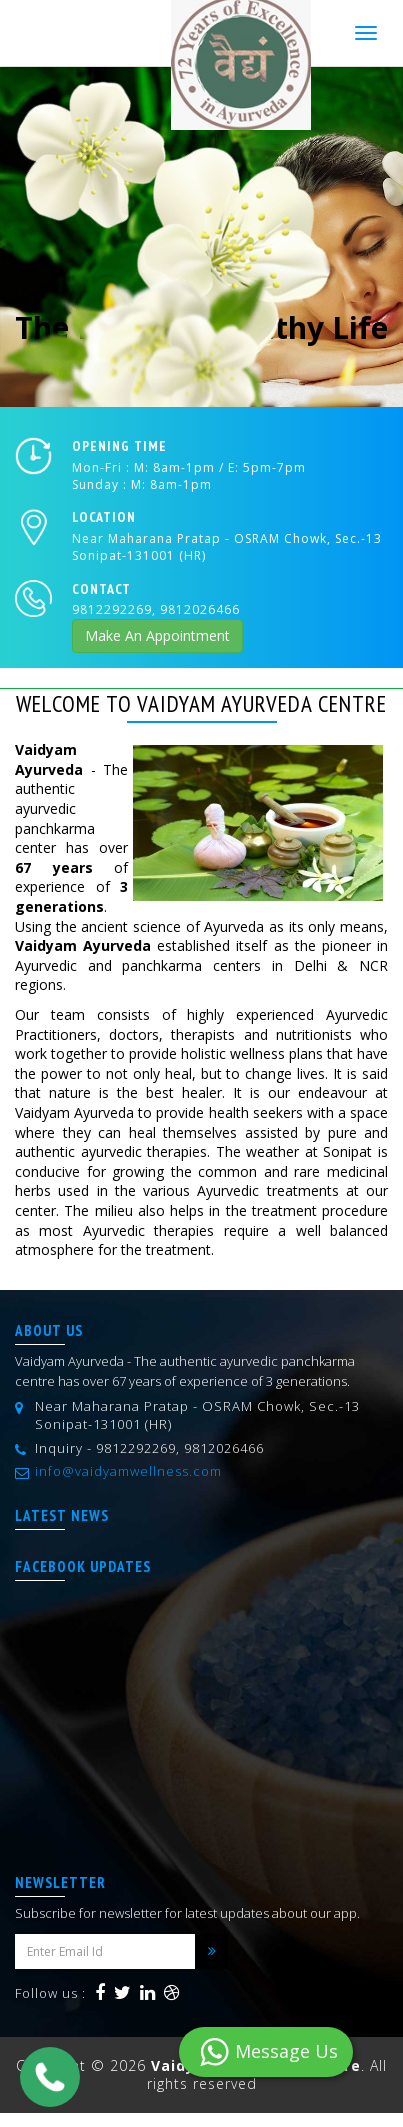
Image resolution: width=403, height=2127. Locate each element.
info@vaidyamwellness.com (128, 1471)
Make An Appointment (157, 635)
